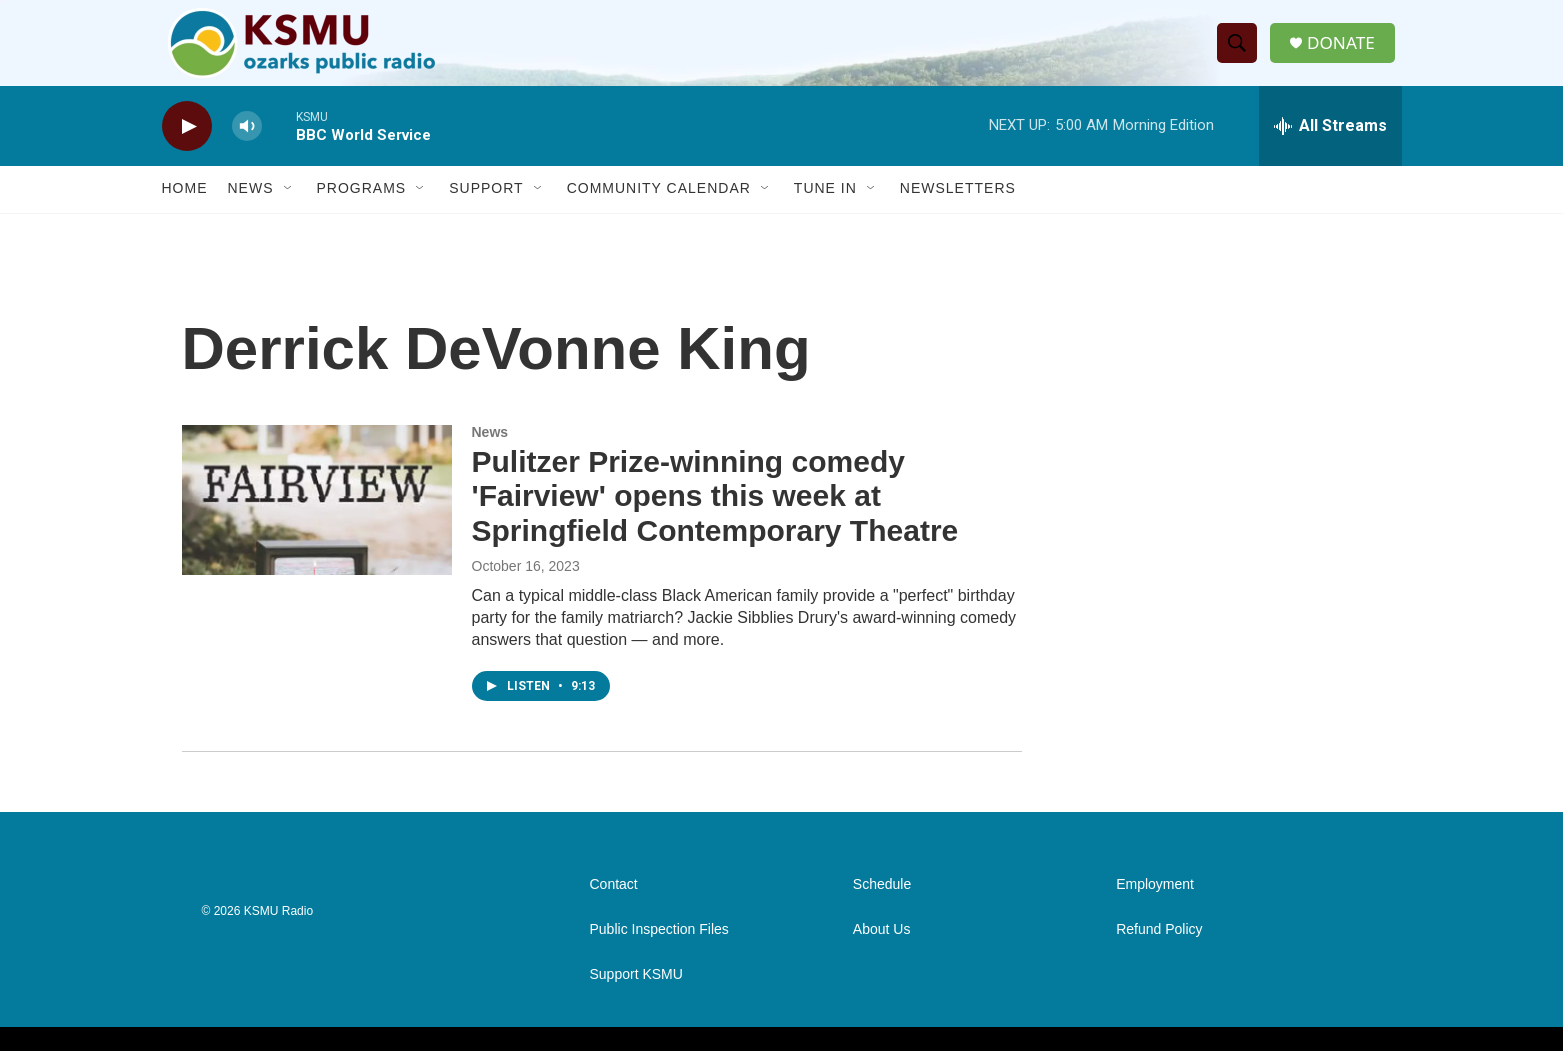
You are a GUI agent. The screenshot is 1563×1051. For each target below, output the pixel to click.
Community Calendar (659, 208)
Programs (362, 208)
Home (185, 208)
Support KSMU (636, 993)
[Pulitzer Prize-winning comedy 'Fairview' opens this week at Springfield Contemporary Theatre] (317, 519)
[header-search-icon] (1240, 53)
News (251, 208)
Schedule (882, 903)
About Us (882, 948)
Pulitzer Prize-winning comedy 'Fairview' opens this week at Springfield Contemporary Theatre (715, 515)
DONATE (1345, 52)
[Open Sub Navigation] (289, 208)
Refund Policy (1159, 948)
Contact (614, 903)
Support (486, 208)
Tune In (825, 208)
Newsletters (958, 208)
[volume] (247, 145)
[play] (187, 145)
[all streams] (1330, 145)
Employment (1155, 903)
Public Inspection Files (659, 948)
